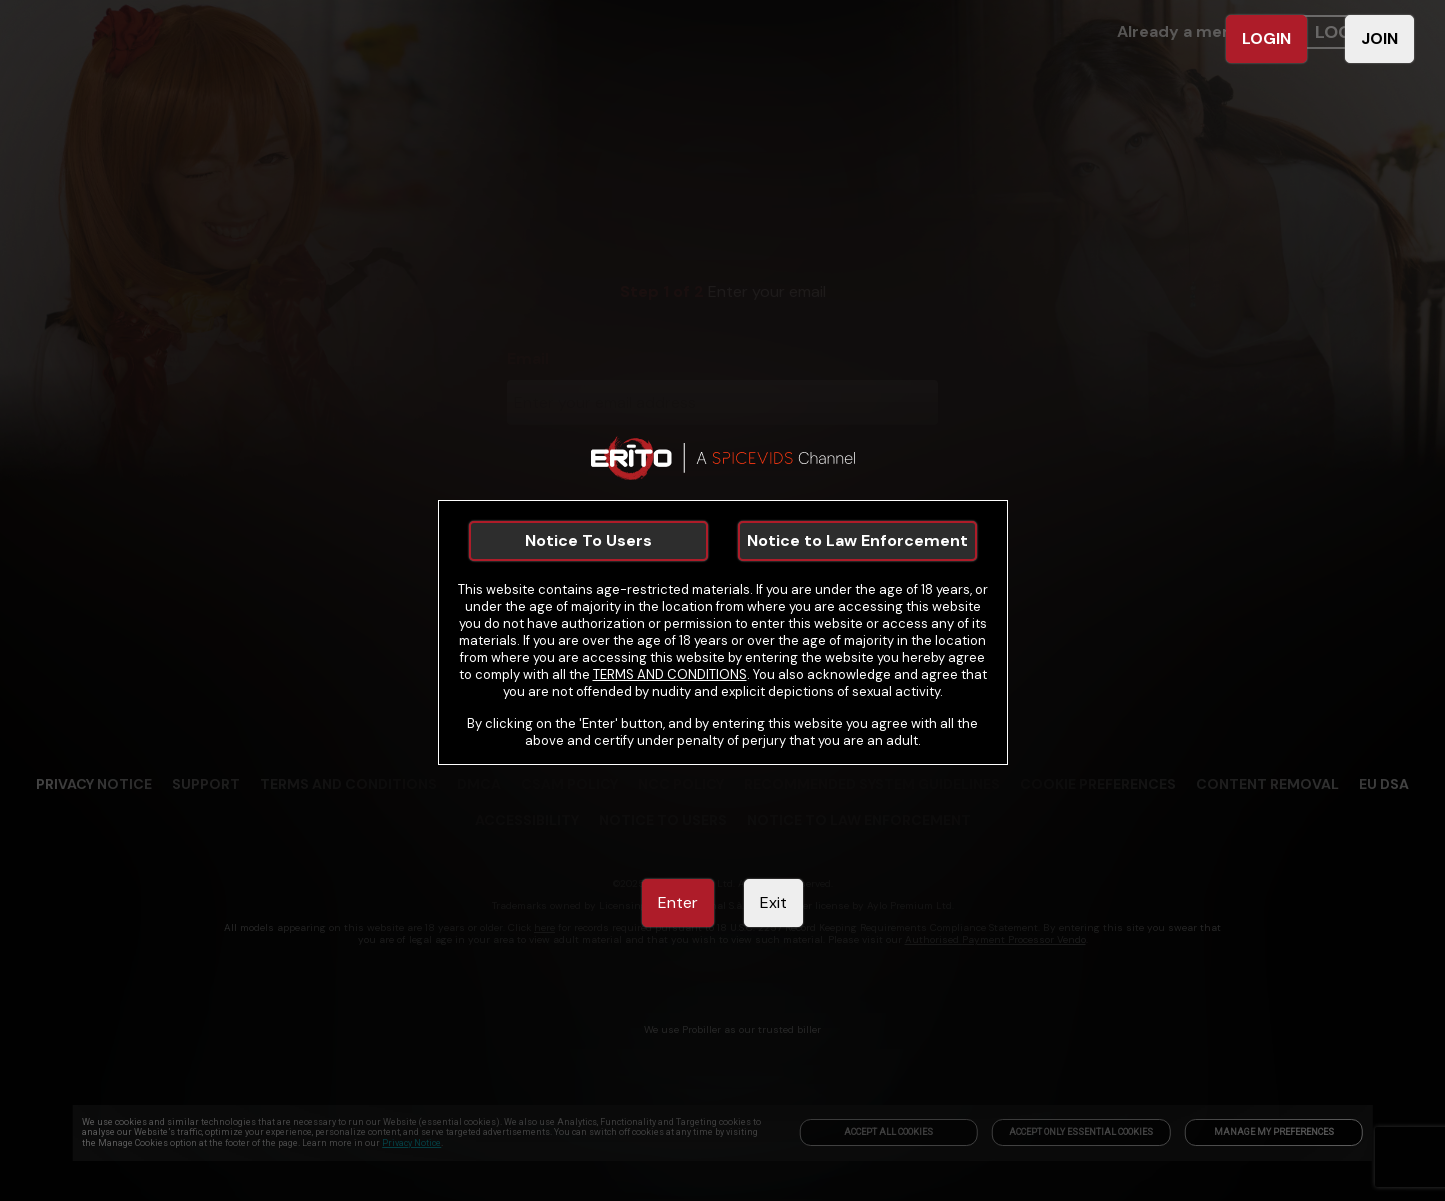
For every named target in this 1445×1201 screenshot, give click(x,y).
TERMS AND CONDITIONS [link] (670, 674)
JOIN (1379, 38)
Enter (678, 902)
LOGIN (1266, 38)
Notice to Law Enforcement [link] (857, 540)
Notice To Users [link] (588, 540)
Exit (773, 902)
